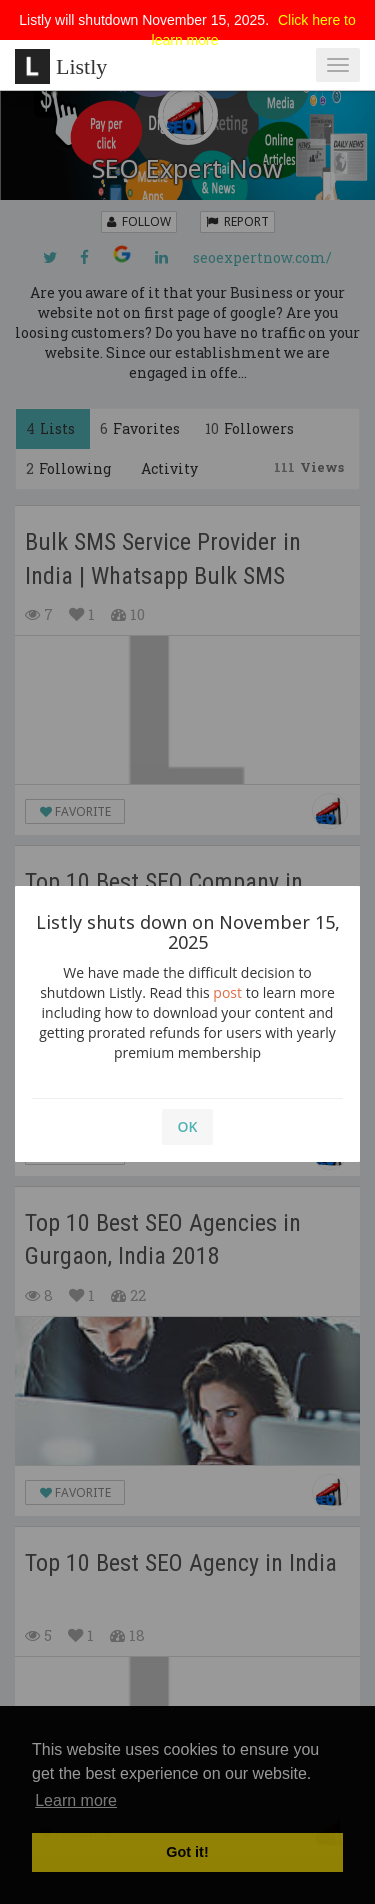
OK (188, 1126)
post (227, 992)
